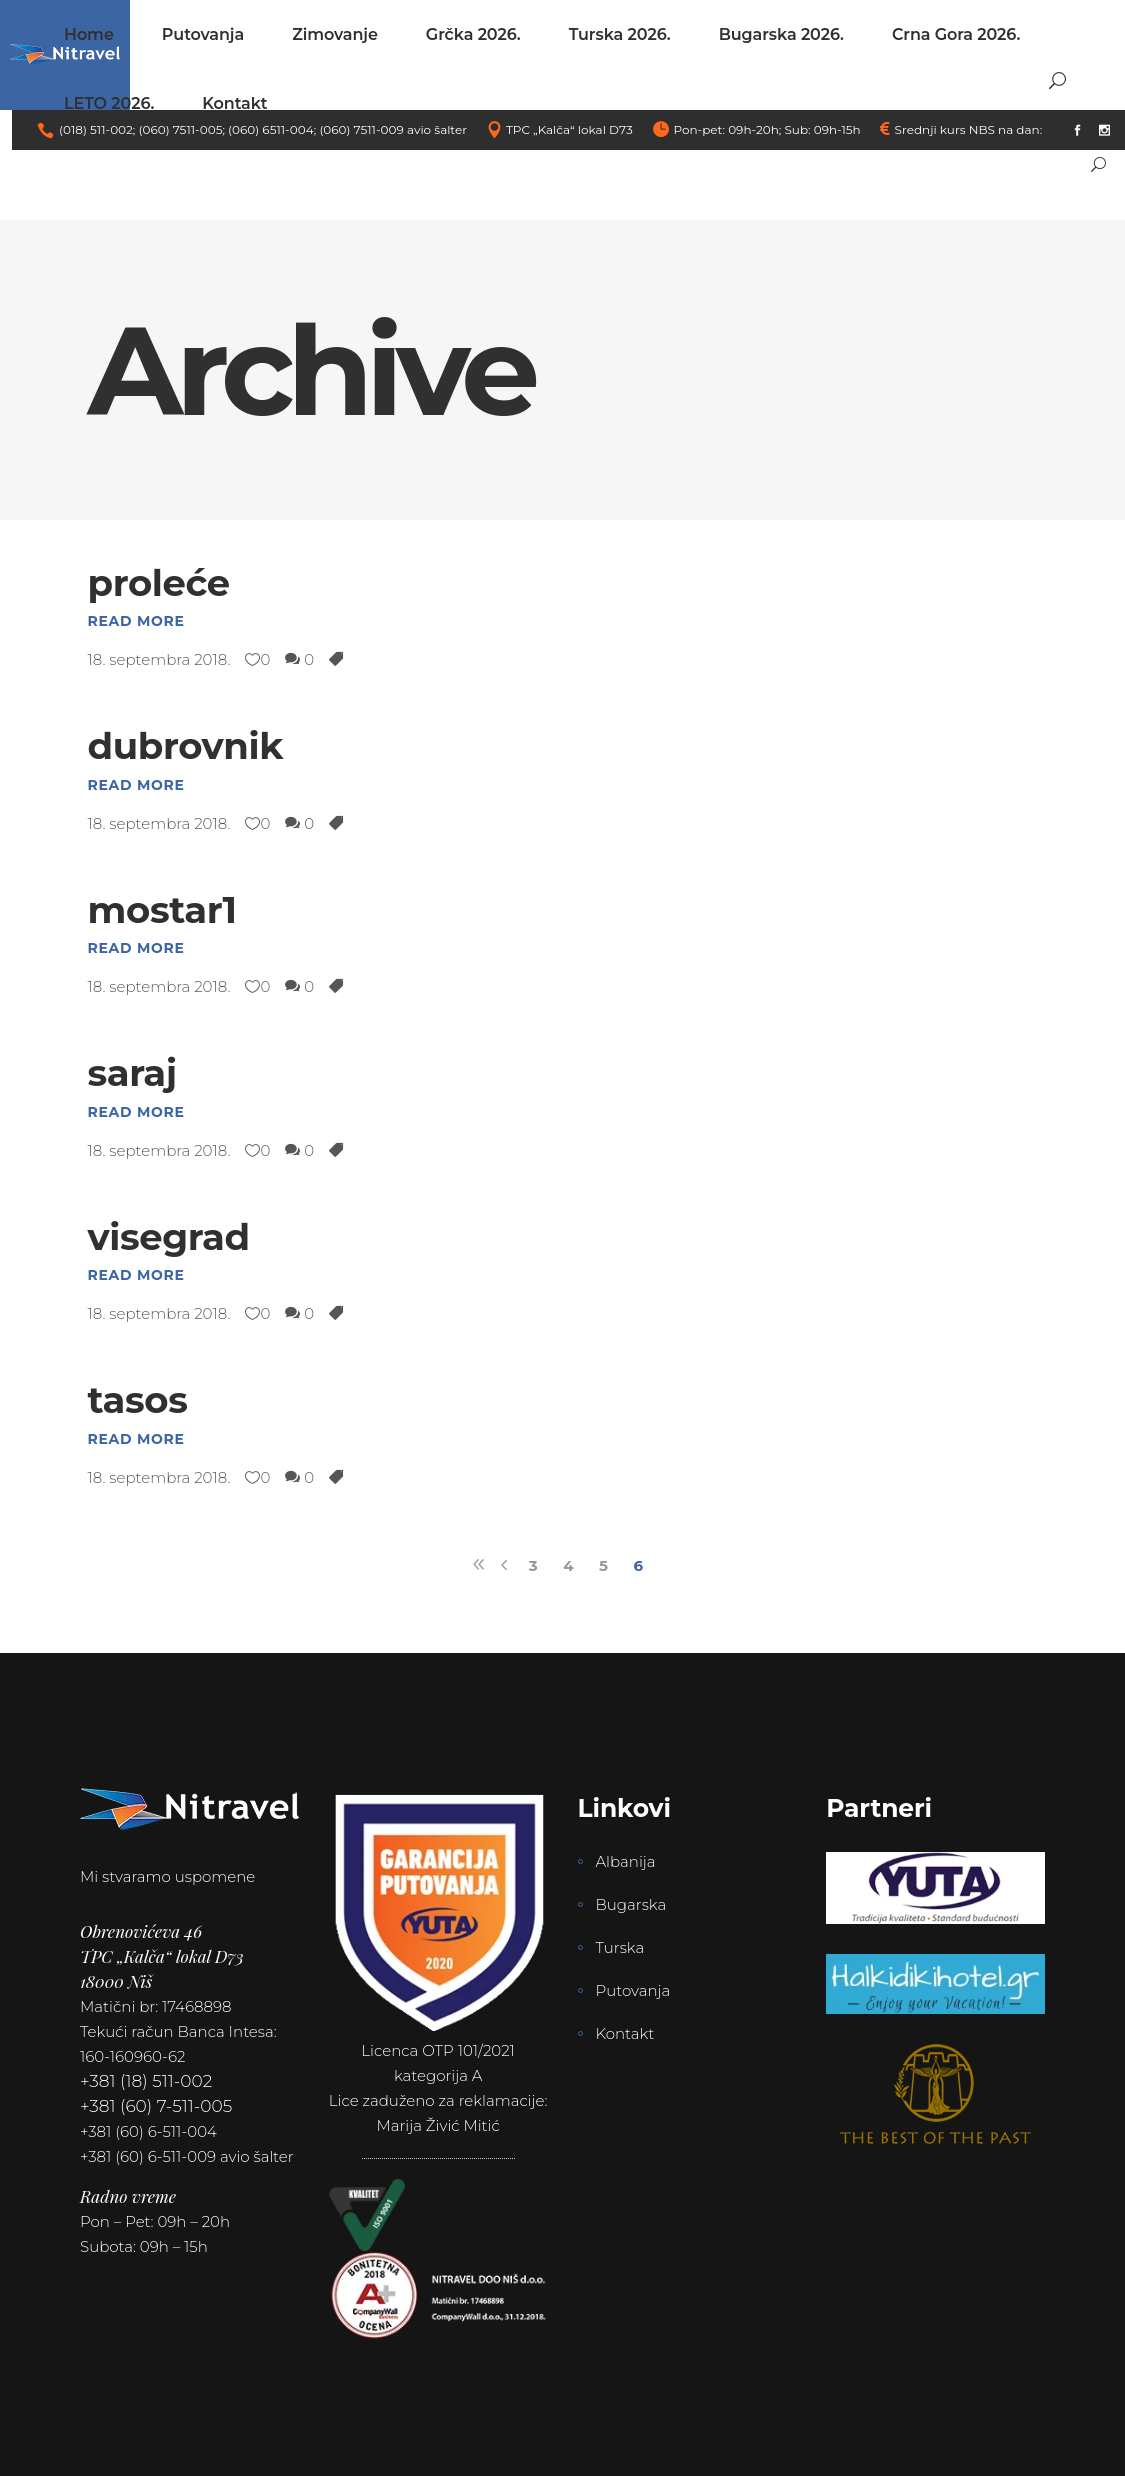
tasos (138, 1399)
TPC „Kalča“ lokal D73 (569, 129)
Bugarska (631, 1904)
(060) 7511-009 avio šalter (393, 129)
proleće (159, 582)
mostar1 (162, 909)
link (1056, 129)
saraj (132, 1072)
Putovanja (633, 1990)
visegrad (169, 1236)
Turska (620, 1947)
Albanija (626, 1861)
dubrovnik (186, 745)
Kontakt (625, 2033)
